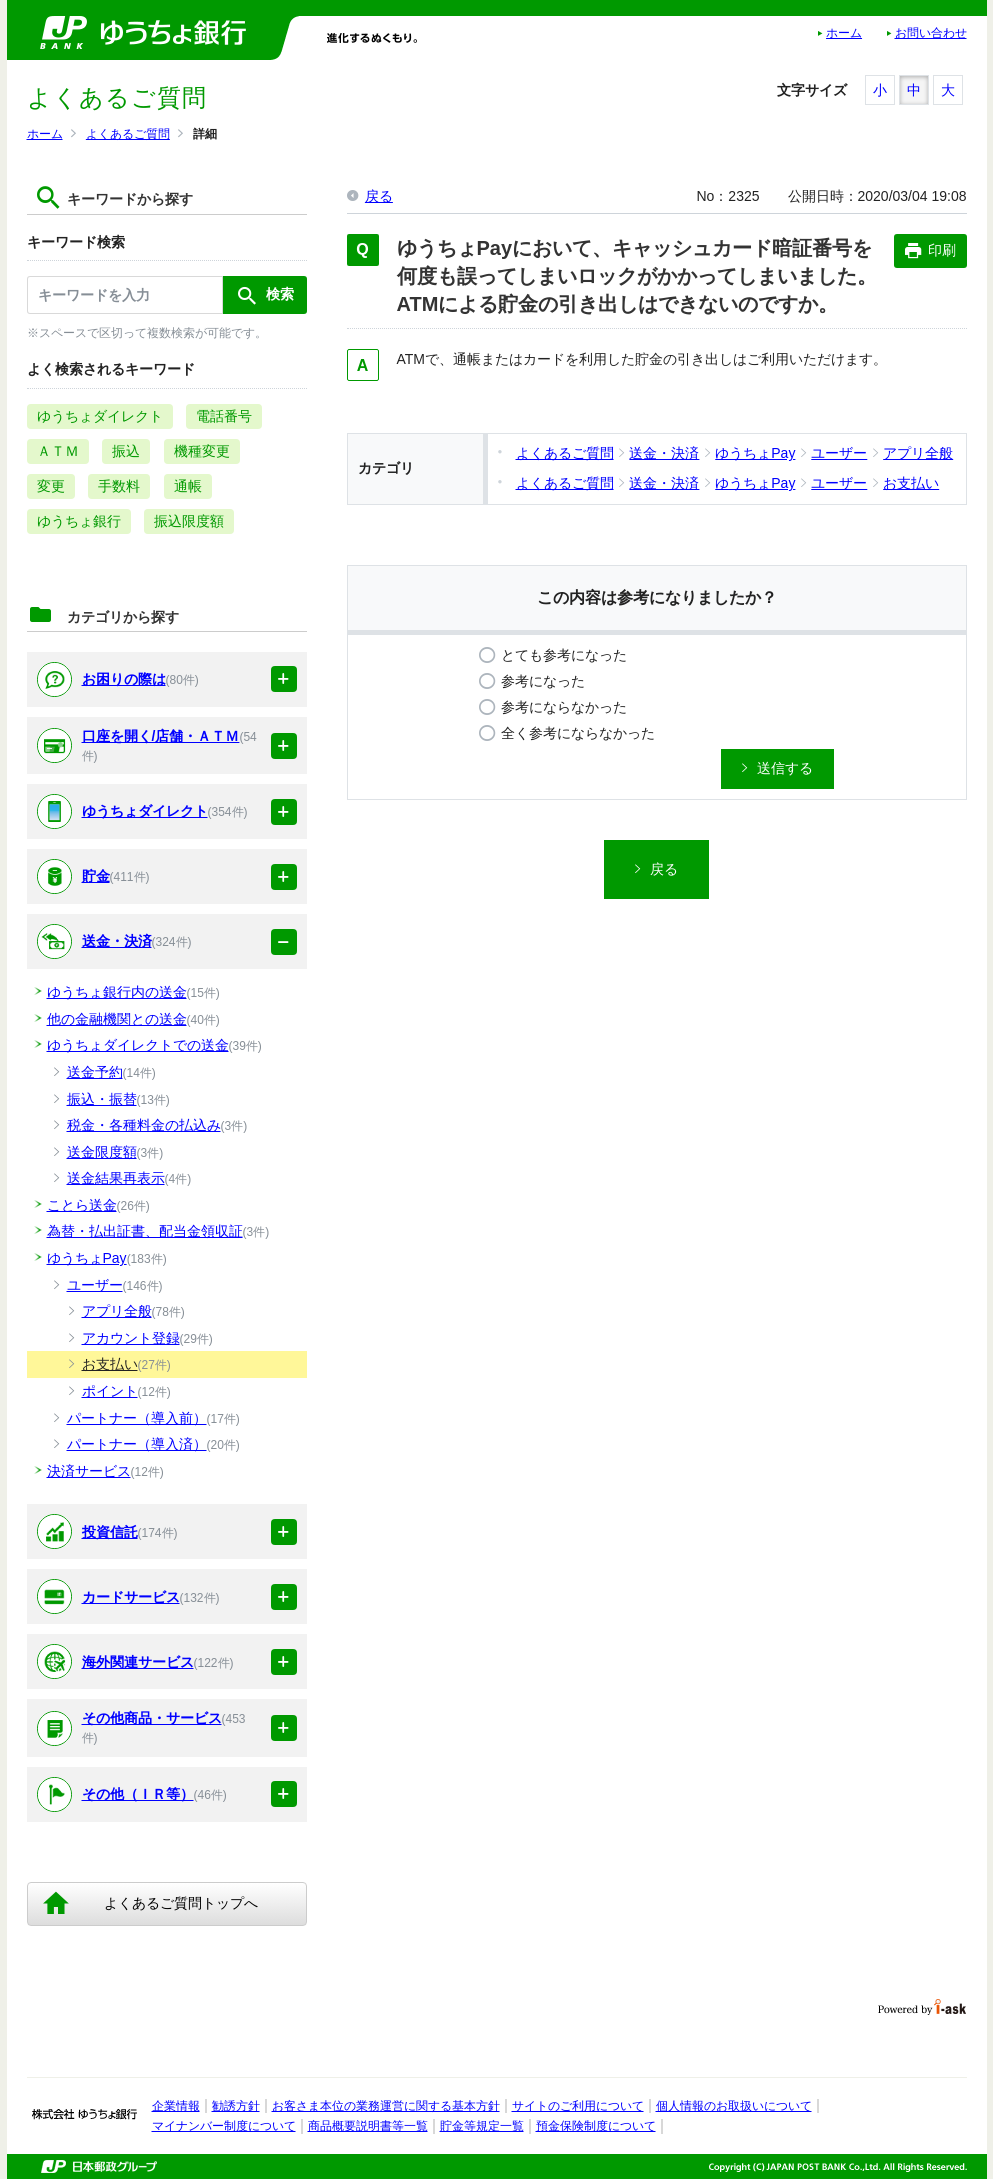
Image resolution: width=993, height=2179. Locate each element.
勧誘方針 (236, 2106)
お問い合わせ (931, 33)
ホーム (844, 33)
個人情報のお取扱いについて (734, 2106)
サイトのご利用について (578, 2106)
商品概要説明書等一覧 (368, 2126)
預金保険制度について (596, 2126)
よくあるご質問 (128, 134)
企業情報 (176, 2106)
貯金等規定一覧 (482, 2126)
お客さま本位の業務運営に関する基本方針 (386, 2106)
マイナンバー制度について (224, 2126)
